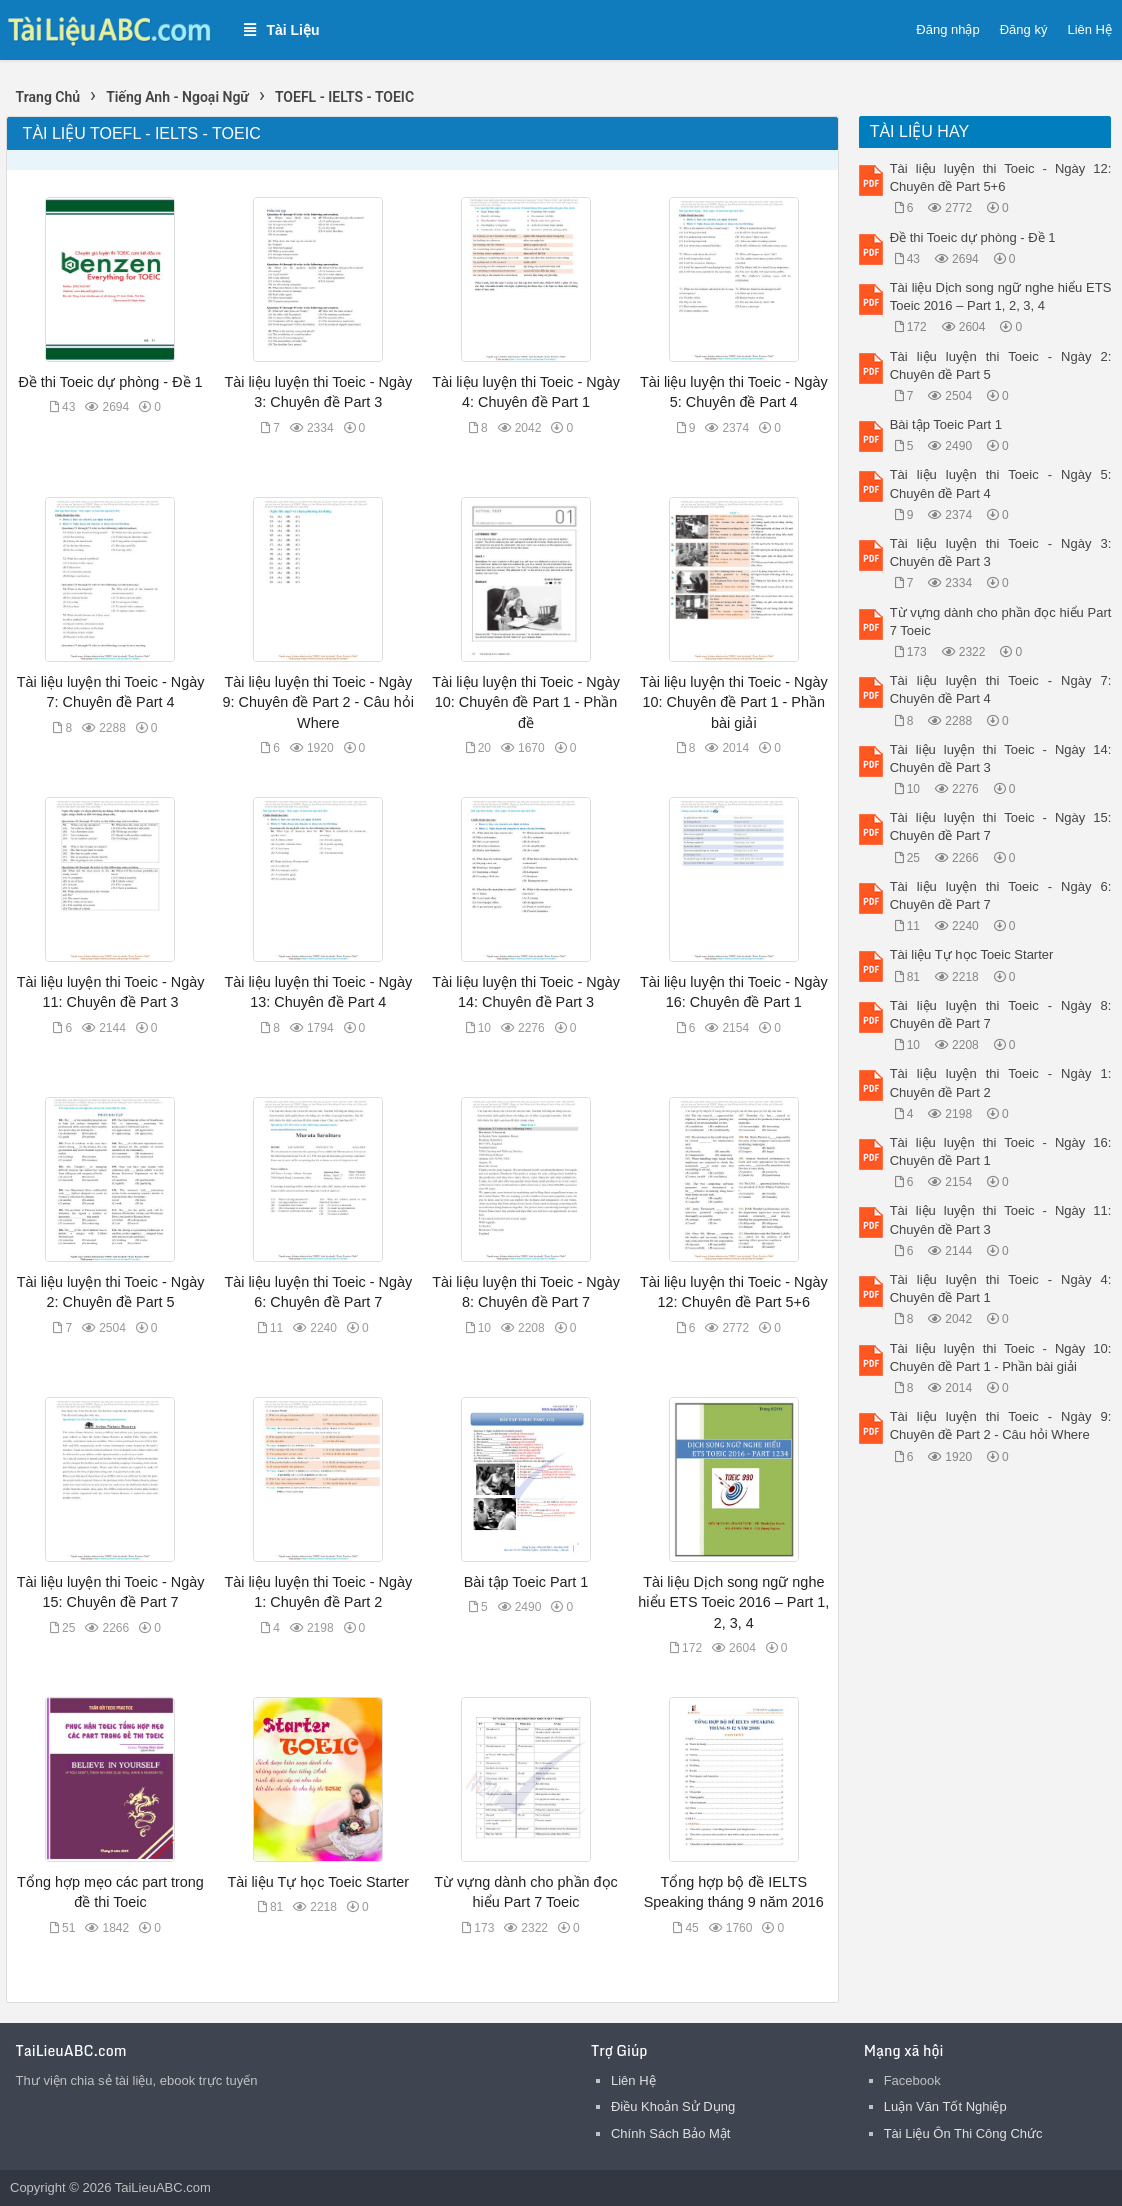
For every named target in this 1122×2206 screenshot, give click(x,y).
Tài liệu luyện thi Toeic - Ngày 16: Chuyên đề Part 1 (1001, 1151)
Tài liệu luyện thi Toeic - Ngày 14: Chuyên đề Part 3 (1001, 758)
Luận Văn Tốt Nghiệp (945, 2106)
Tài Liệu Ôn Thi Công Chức (963, 2133)
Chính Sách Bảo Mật (671, 2133)
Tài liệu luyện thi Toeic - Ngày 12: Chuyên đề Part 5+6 (1001, 177)
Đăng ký (1024, 29)
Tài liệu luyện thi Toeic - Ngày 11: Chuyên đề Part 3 (1001, 1219)
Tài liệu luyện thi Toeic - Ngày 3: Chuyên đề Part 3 (1001, 552)
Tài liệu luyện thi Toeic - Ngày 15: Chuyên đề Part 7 (1001, 826)
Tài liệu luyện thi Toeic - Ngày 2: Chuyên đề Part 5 (1001, 365)
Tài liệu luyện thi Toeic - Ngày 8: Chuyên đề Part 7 (1001, 1014)
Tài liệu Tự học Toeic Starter (318, 1882)
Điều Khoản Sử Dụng (673, 2106)
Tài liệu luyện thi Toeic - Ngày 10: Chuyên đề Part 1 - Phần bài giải (734, 702)
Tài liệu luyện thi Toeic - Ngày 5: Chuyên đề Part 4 (1001, 483)
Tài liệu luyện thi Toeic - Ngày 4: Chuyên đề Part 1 (1001, 1288)
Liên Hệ (1089, 29)
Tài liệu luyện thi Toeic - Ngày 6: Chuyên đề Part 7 (1001, 895)
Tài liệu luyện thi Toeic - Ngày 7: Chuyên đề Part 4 (1001, 689)
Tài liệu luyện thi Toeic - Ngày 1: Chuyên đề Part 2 (1001, 1082)
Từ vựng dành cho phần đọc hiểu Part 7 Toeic (1001, 621)
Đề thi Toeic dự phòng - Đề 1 (110, 382)
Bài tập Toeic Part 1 (526, 1582)
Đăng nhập (947, 29)
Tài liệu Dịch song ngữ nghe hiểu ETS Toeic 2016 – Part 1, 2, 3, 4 (733, 1602)
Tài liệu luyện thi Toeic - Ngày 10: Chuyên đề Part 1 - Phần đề (526, 702)
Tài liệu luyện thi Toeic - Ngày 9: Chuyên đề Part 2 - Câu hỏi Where (318, 702)
